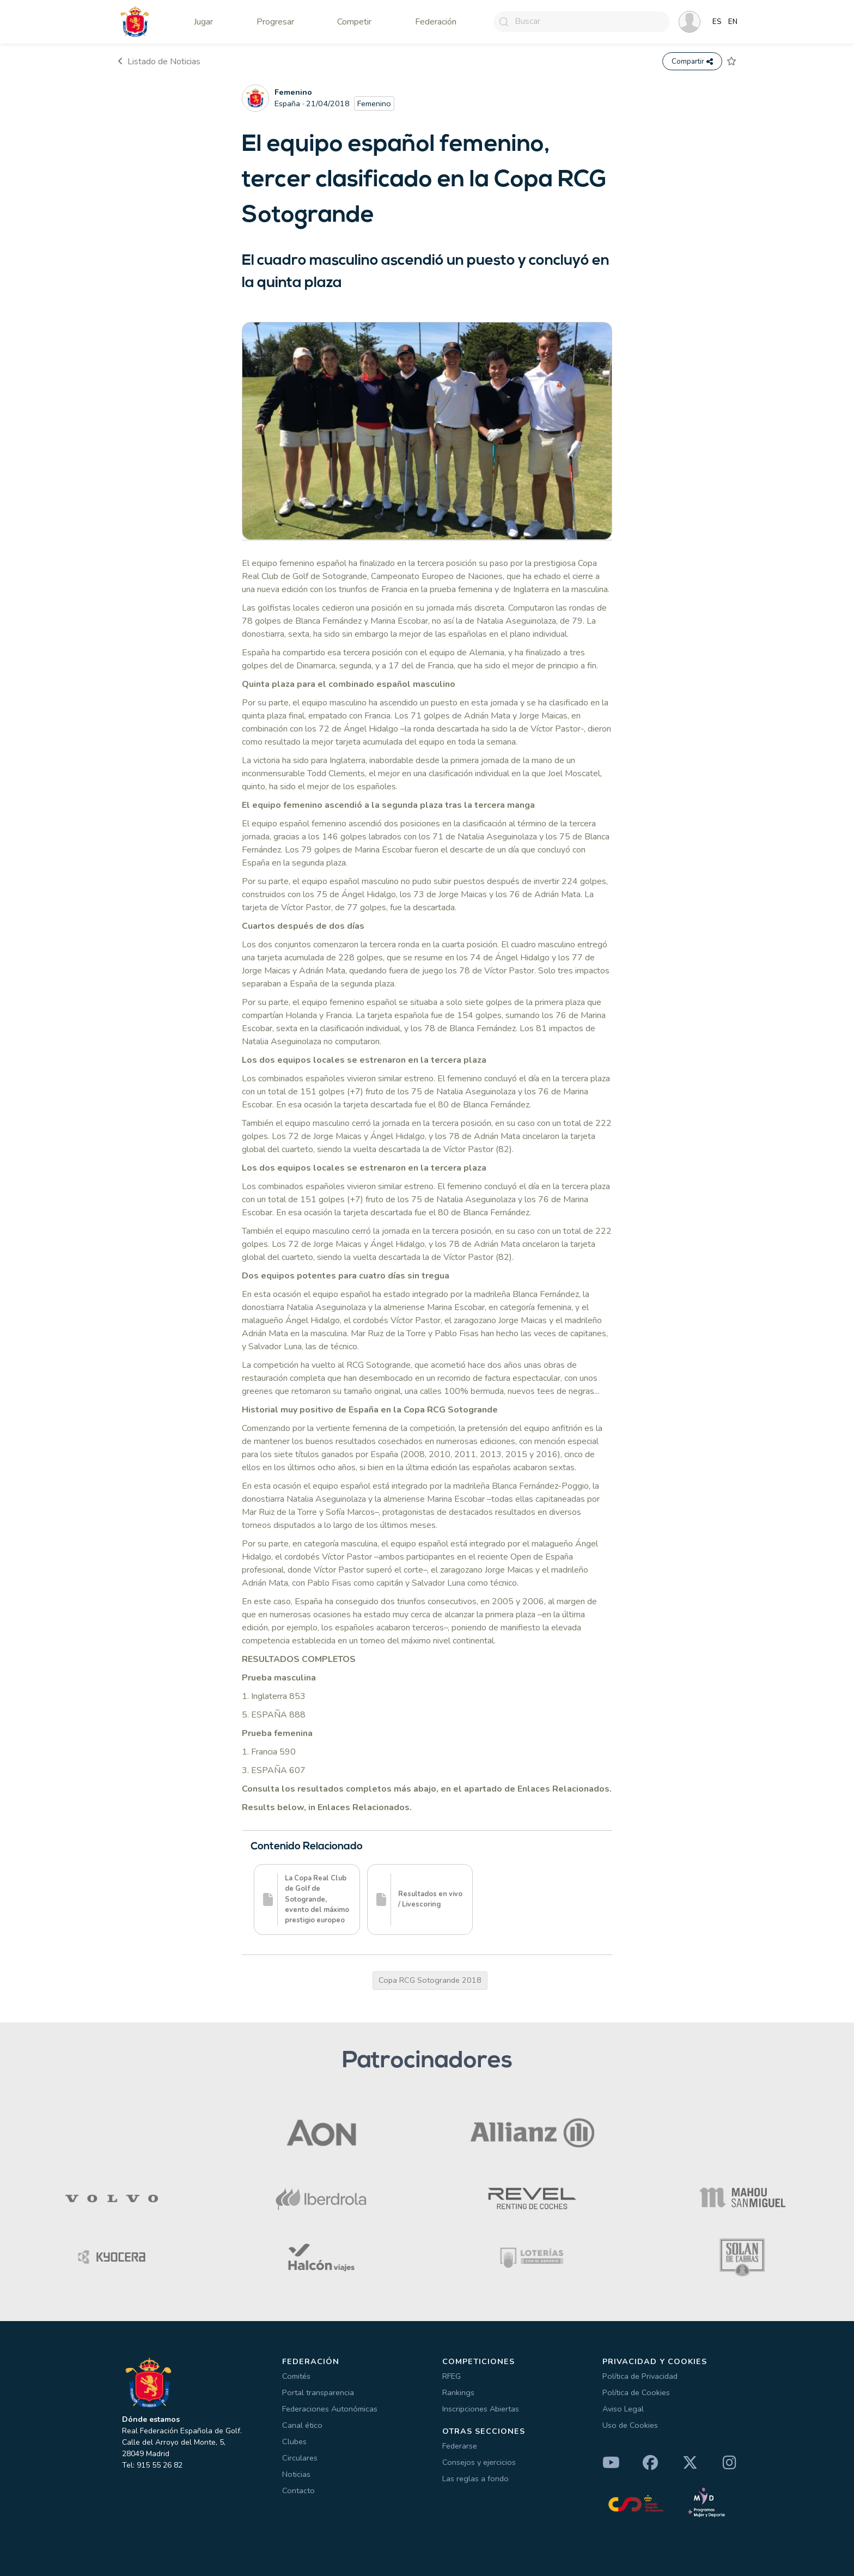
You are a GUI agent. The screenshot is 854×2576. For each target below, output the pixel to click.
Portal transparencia (318, 2392)
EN (732, 22)
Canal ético (302, 2425)
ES (717, 22)
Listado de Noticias (159, 62)
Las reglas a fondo (475, 2478)
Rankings (458, 2392)
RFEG (451, 2376)
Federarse (459, 2445)
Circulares (300, 2457)
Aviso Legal (623, 2408)
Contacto (298, 2490)
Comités (296, 2376)
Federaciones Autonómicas (329, 2408)
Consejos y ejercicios (479, 2462)
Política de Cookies (636, 2392)
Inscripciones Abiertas (480, 2408)
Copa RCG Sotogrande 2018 (430, 1980)
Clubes (294, 2441)
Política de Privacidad (640, 2376)
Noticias (296, 2474)
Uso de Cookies (630, 2425)
